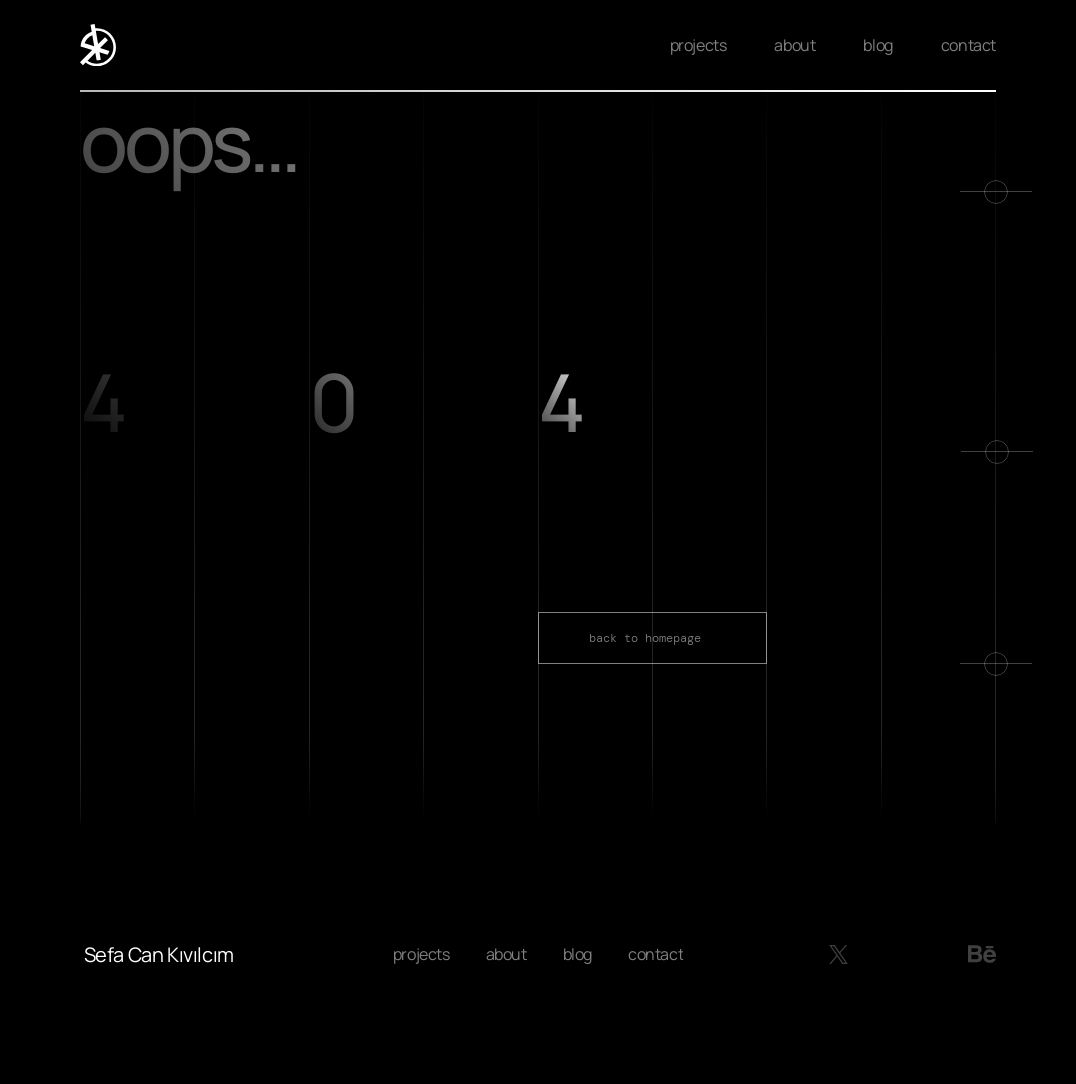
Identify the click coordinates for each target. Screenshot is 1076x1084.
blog (877, 45)
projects (698, 45)
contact (968, 45)
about (794, 45)
